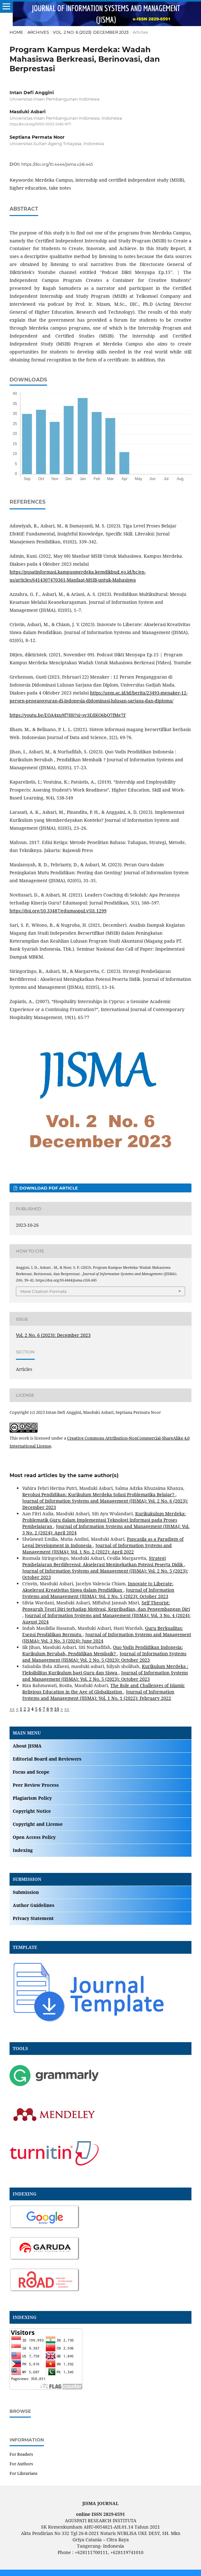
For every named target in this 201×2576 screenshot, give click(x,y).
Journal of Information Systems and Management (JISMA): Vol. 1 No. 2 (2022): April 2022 (97, 1548)
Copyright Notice (32, 1811)
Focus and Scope (31, 1772)
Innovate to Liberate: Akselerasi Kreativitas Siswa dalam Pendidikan (97, 1587)
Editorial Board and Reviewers (47, 1759)
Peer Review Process (36, 1785)
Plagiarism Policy (32, 1798)
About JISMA (27, 1746)
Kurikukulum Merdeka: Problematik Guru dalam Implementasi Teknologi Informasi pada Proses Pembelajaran (104, 1520)
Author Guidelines (33, 1905)
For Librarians (24, 2473)
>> (66, 1709)
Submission (26, 1892)
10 (56, 1709)
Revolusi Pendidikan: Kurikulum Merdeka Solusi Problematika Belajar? (99, 1494)
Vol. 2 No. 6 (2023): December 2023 (90, 32)
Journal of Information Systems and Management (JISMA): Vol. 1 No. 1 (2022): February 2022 (98, 1695)
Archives (38, 32)
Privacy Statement (33, 1918)
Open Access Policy (34, 1837)
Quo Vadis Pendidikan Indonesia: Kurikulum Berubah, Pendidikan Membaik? (102, 1650)
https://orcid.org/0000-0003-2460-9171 (40, 124)
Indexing (23, 1850)
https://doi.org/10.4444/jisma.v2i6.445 (57, 164)
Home (16, 32)
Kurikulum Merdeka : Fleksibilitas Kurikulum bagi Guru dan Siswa (105, 1669)
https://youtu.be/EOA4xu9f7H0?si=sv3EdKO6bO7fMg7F (68, 715)
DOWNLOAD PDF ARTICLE (48, 1187)
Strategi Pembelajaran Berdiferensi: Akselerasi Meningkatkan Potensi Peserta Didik (103, 1561)
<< (12, 1709)
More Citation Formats (43, 1291)
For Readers (21, 2454)
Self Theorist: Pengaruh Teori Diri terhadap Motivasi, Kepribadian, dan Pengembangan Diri (106, 1606)
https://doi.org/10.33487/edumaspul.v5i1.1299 (58, 911)
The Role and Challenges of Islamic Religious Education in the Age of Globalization (103, 1688)
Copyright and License (38, 1824)
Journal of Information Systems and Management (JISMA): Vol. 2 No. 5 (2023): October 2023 (98, 1593)
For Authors (21, 2464)
